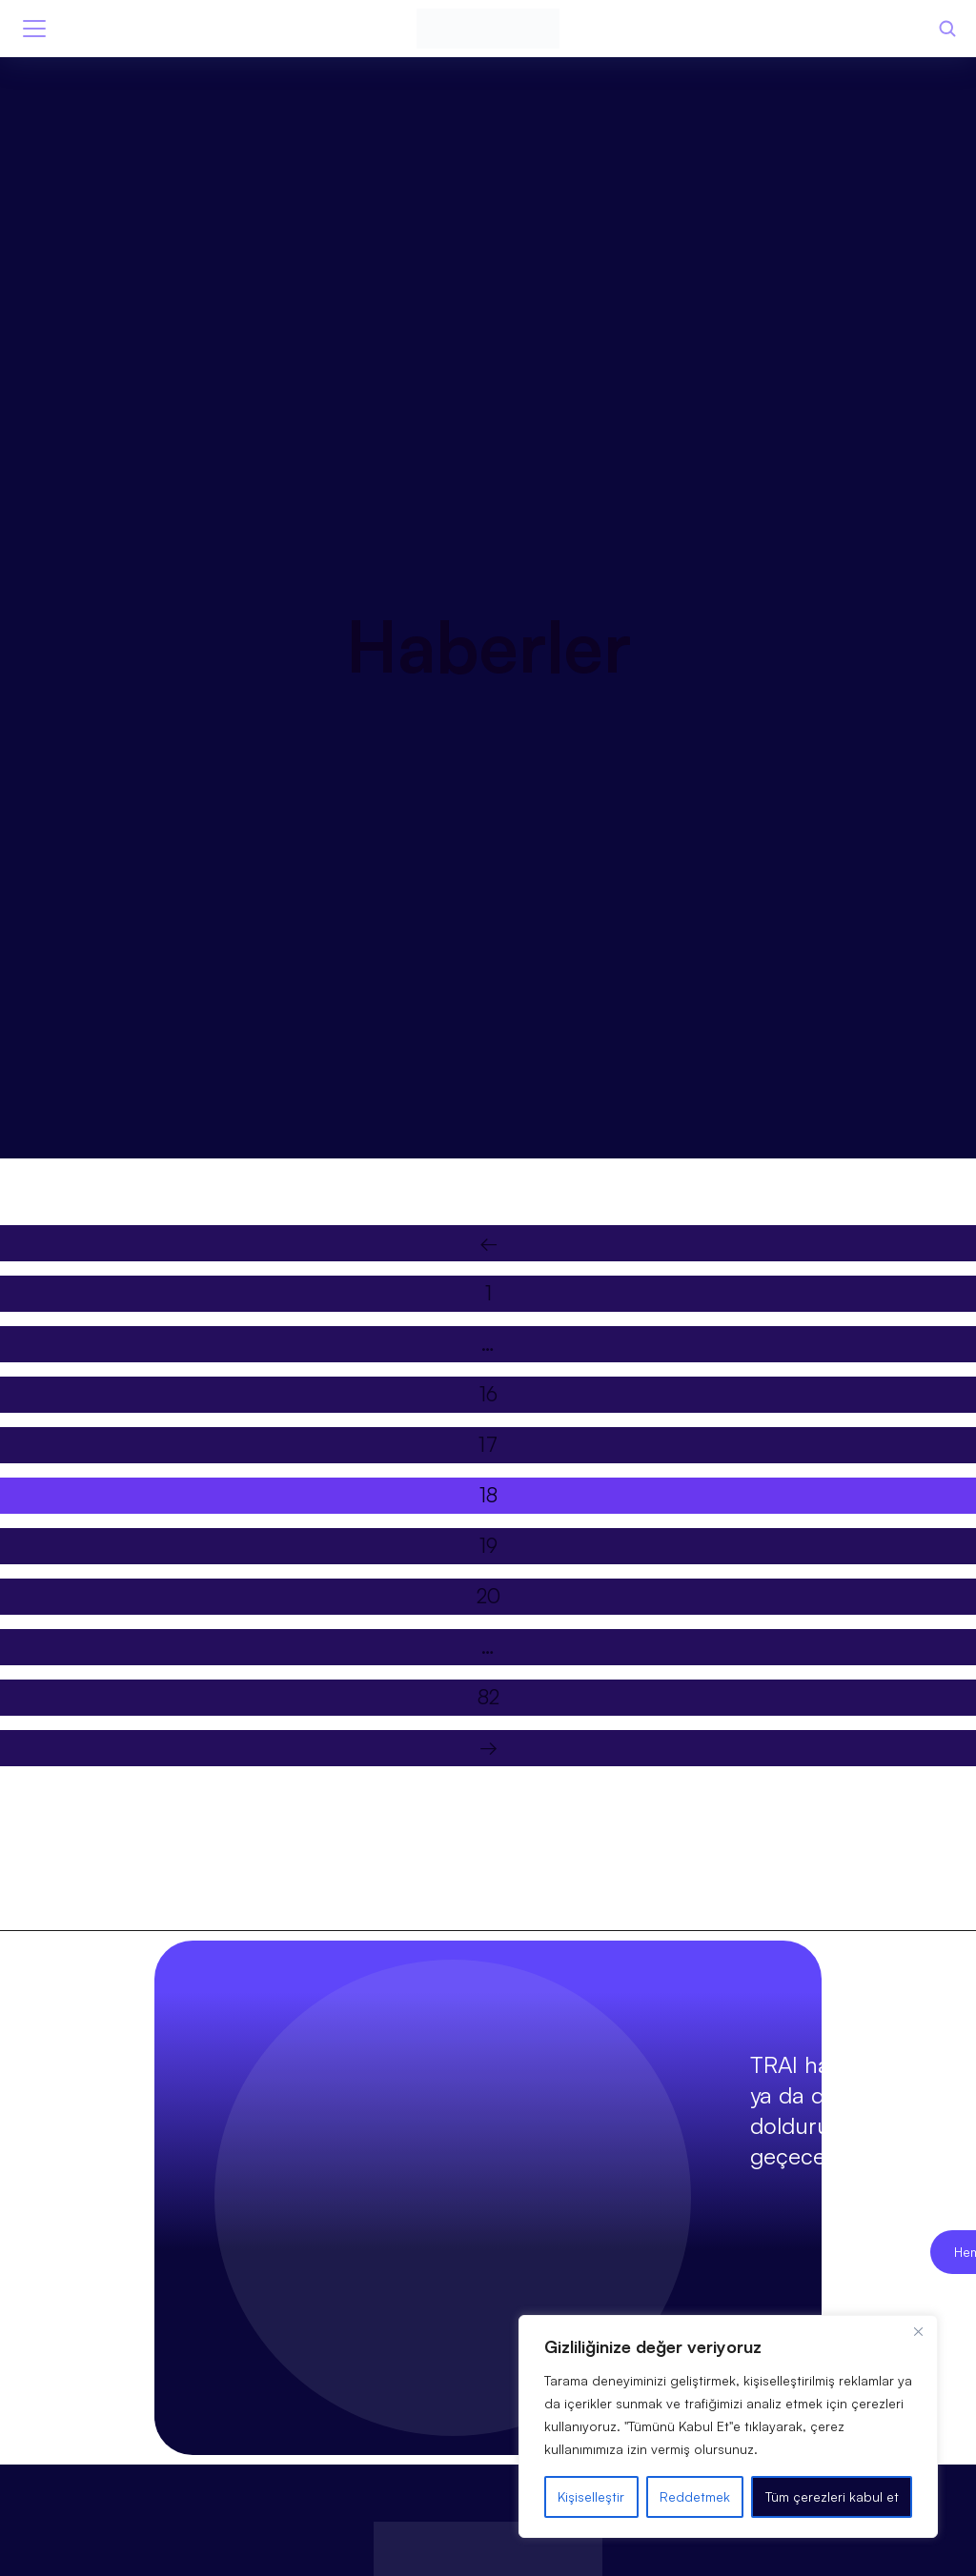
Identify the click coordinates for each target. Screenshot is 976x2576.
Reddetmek (695, 2496)
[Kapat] (917, 2331)
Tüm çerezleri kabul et (832, 2496)
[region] (728, 2426)
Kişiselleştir (591, 2496)
